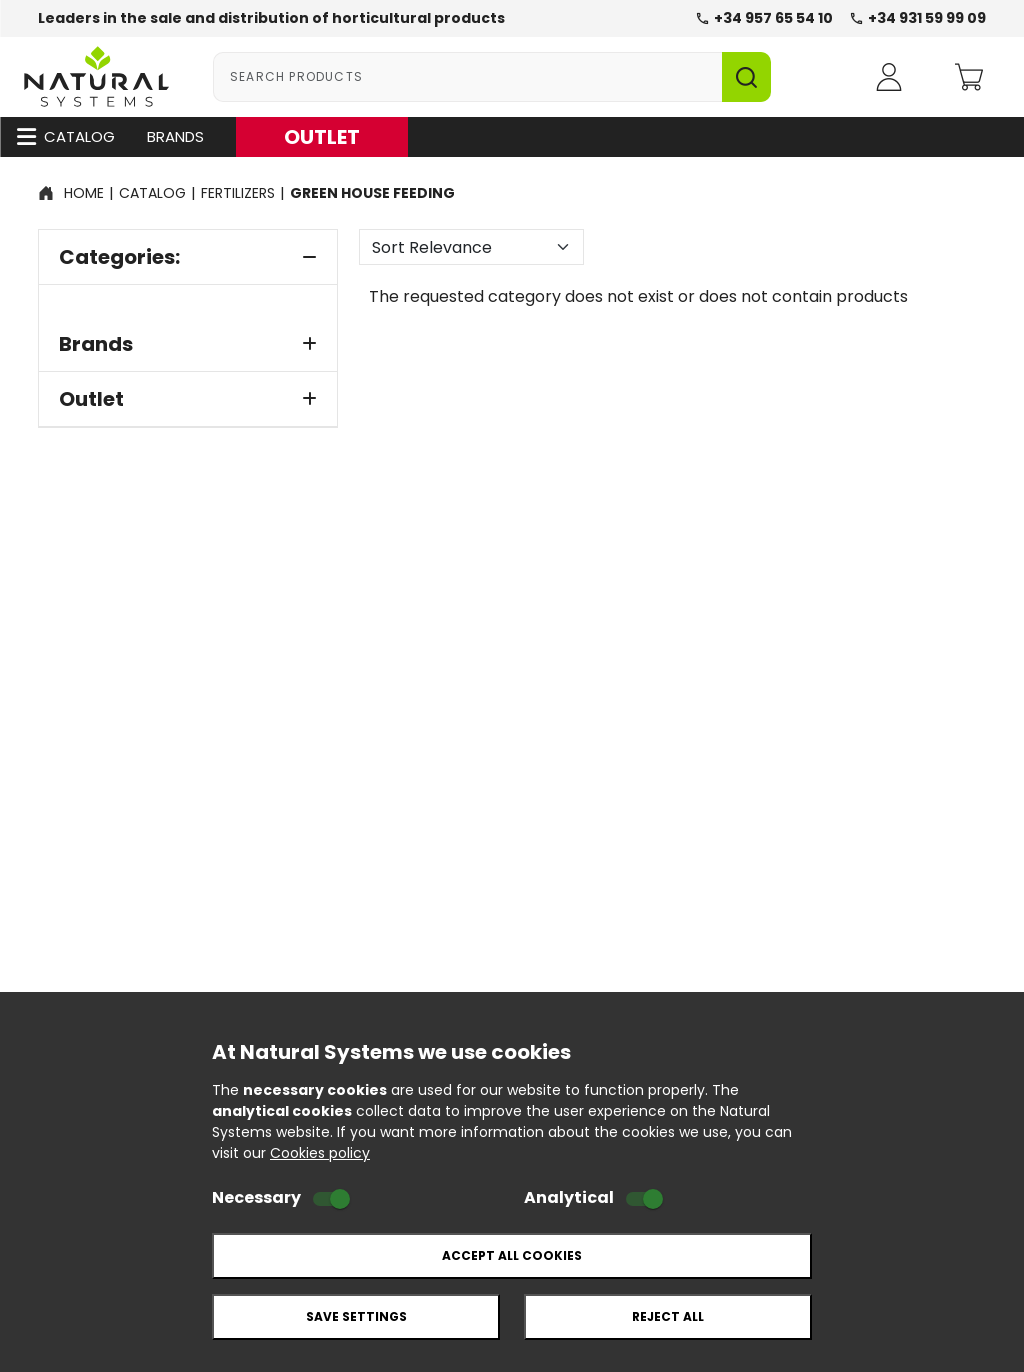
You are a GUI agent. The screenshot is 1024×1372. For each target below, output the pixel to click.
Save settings (356, 1316)
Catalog (66, 137)
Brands (175, 136)
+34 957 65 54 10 (764, 18)
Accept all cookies (512, 1255)
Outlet (188, 399)
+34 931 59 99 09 (917, 18)
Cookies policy (320, 1153)
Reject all (668, 1316)
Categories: (188, 257)
